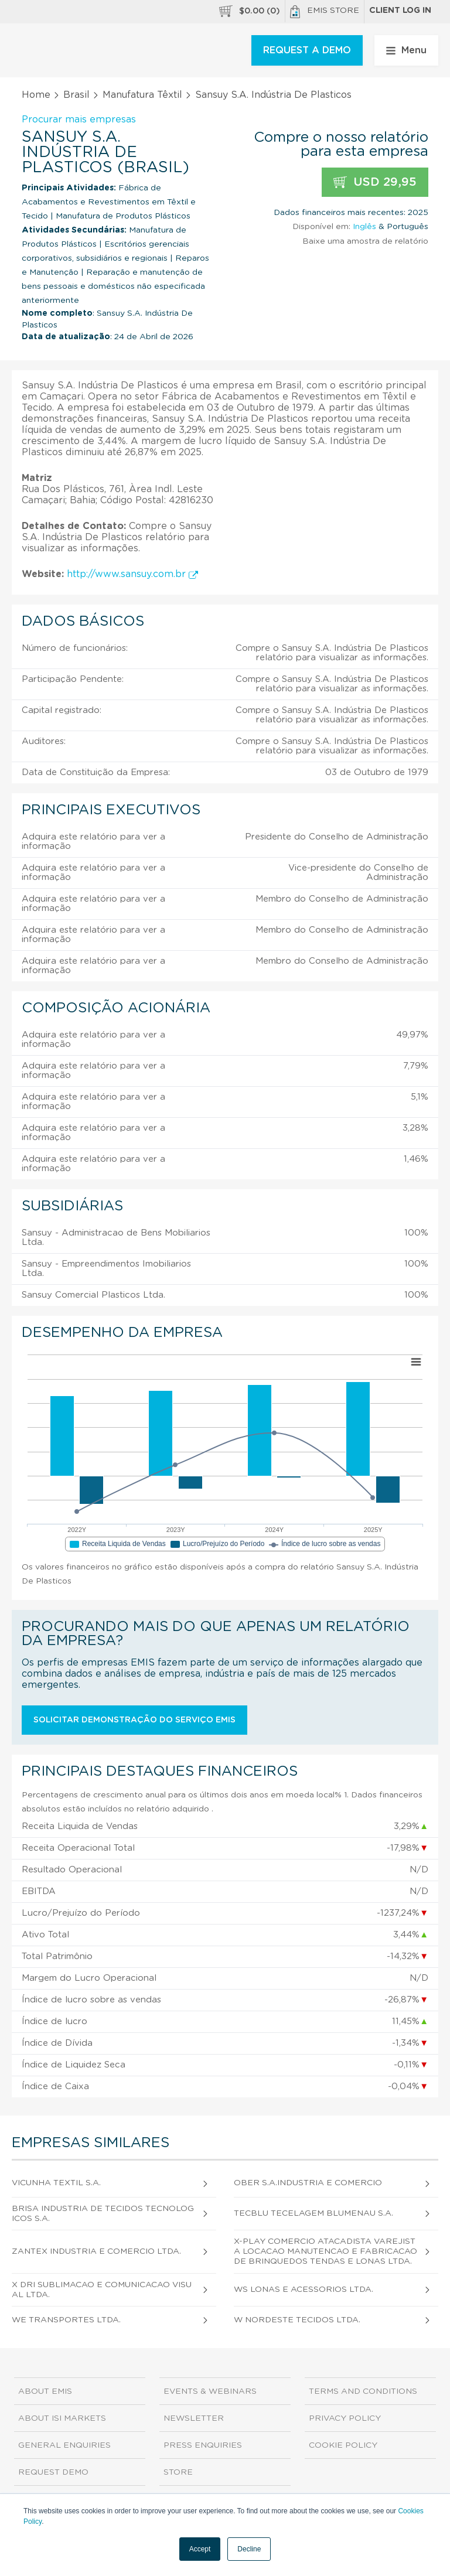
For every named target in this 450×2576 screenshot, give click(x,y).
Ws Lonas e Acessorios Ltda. (303, 2289)
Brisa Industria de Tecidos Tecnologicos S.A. (103, 2214)
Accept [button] (200, 2549)
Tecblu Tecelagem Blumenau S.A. (313, 2213)
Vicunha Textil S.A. (56, 2183)
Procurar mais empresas (79, 119)
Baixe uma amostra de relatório (365, 241)
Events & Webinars (210, 2391)
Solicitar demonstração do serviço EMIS (134, 1720)
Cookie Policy (343, 2445)
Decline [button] (249, 2549)
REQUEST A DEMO (307, 50)
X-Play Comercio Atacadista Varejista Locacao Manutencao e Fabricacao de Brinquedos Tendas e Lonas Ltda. (325, 2251)
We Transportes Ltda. (66, 2320)
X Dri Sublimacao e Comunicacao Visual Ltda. (102, 2290)
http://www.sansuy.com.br (132, 574)
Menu (406, 50)
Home (36, 95)
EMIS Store (324, 11)
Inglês (364, 227)
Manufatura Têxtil (142, 95)
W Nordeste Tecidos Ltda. (297, 2320)
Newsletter (193, 2418)
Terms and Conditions (363, 2391)
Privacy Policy (345, 2418)
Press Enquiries (202, 2445)
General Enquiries (64, 2445)
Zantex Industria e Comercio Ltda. (96, 2251)
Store (178, 2472)
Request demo (53, 2472)
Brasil (76, 95)
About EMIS (45, 2391)
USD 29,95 (375, 182)
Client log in (400, 10)
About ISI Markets (62, 2418)
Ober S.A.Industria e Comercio (308, 2183)
